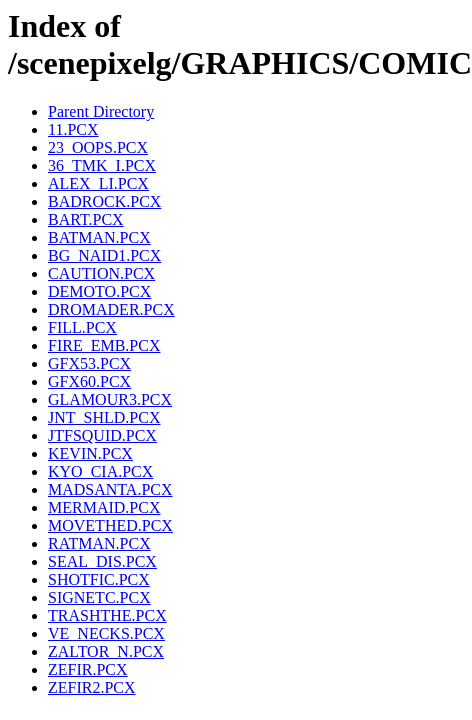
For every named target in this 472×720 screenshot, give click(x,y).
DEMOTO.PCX (99, 291)
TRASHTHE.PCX (107, 615)
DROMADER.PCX (111, 309)
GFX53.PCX (89, 363)
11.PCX (73, 129)
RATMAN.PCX (99, 543)
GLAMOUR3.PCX (110, 399)
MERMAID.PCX (104, 507)
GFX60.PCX (89, 381)
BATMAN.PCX (99, 237)
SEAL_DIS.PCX (102, 561)
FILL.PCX (82, 327)
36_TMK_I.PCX (102, 165)
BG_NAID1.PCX (104, 255)
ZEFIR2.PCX (92, 687)
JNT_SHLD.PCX (104, 417)
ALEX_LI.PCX (98, 183)
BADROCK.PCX (104, 201)
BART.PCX (86, 219)
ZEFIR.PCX (88, 669)
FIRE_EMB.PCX (104, 345)
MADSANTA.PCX (110, 489)
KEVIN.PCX (90, 453)
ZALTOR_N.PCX (106, 651)
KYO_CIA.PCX (100, 471)
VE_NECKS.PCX (106, 633)
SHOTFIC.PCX (99, 579)
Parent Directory (101, 111)
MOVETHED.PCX (110, 525)
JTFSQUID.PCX (102, 435)
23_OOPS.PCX (98, 147)
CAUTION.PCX (101, 273)
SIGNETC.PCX (99, 597)
